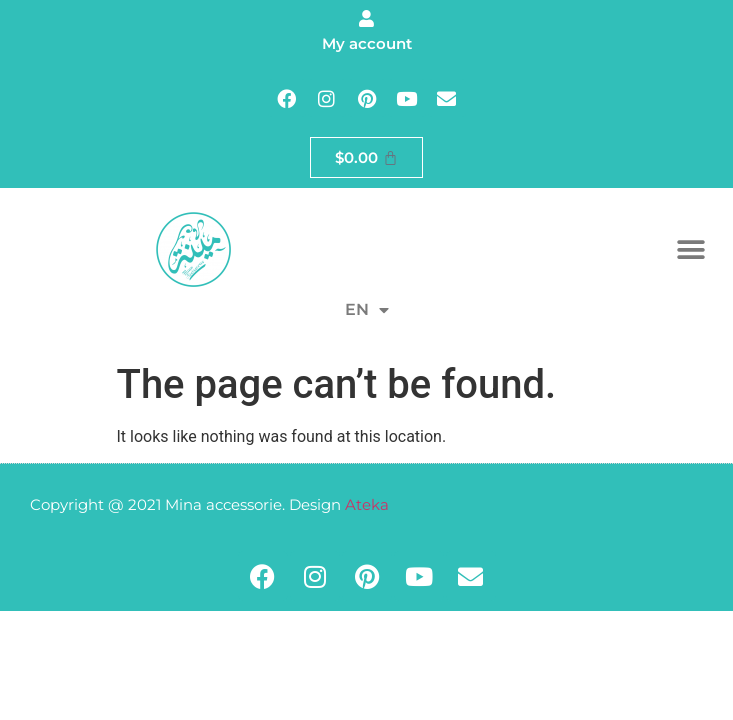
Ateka (367, 504)
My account (367, 43)
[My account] (366, 18)
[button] (690, 249)
